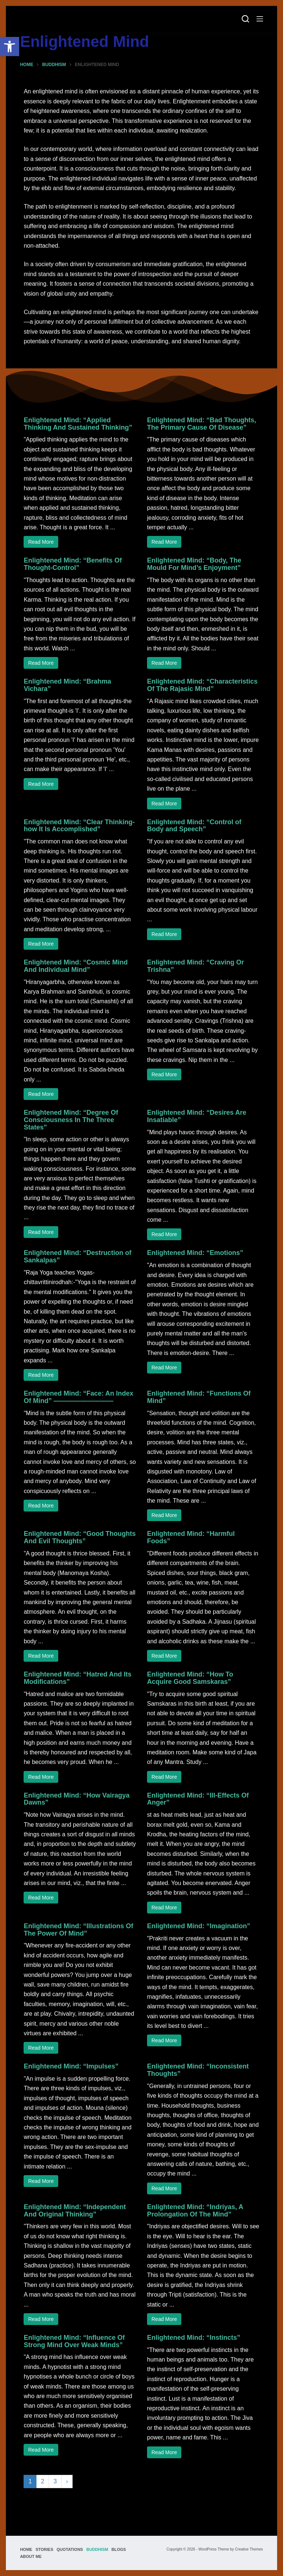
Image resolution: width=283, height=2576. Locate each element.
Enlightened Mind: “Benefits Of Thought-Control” (73, 564)
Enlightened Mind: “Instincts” (193, 2337)
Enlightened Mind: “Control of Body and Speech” (194, 825)
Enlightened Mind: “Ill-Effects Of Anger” (198, 1799)
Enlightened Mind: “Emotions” (195, 1252)
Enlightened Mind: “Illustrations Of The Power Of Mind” (78, 1929)
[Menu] (259, 19)
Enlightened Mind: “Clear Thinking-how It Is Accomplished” (79, 825)
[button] (9, 46)
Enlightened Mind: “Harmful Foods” (191, 1537)
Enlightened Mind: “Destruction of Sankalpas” (77, 1256)
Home (26, 2549)
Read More (40, 542)
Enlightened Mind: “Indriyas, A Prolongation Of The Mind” (195, 2210)
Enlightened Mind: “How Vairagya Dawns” (76, 1799)
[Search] (245, 19)
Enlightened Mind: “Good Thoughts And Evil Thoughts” (80, 1537)
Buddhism (97, 2549)
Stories (44, 2549)
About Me (31, 2556)
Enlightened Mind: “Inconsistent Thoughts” (198, 2070)
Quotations (70, 2549)
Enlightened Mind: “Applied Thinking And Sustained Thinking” (78, 423)
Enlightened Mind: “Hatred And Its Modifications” (77, 1678)
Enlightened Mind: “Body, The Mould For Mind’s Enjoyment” (194, 564)
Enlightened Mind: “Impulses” (71, 2066)
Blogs (118, 2549)
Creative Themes (249, 2549)
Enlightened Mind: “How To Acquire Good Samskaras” (190, 1678)
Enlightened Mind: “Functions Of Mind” (199, 1397)
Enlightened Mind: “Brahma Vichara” (67, 685)
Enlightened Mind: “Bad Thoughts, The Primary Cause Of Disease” (201, 423)
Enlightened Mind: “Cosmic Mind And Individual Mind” (75, 966)
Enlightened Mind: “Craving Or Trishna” (195, 966)
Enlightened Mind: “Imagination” (198, 1926)
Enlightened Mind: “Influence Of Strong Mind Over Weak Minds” (74, 2341)
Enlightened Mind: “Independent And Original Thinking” (75, 2210)
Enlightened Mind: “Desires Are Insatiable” (196, 1116)
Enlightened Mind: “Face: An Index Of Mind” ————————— (78, 1397)
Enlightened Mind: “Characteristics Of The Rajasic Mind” (202, 685)
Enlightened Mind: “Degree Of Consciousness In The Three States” (71, 1120)
